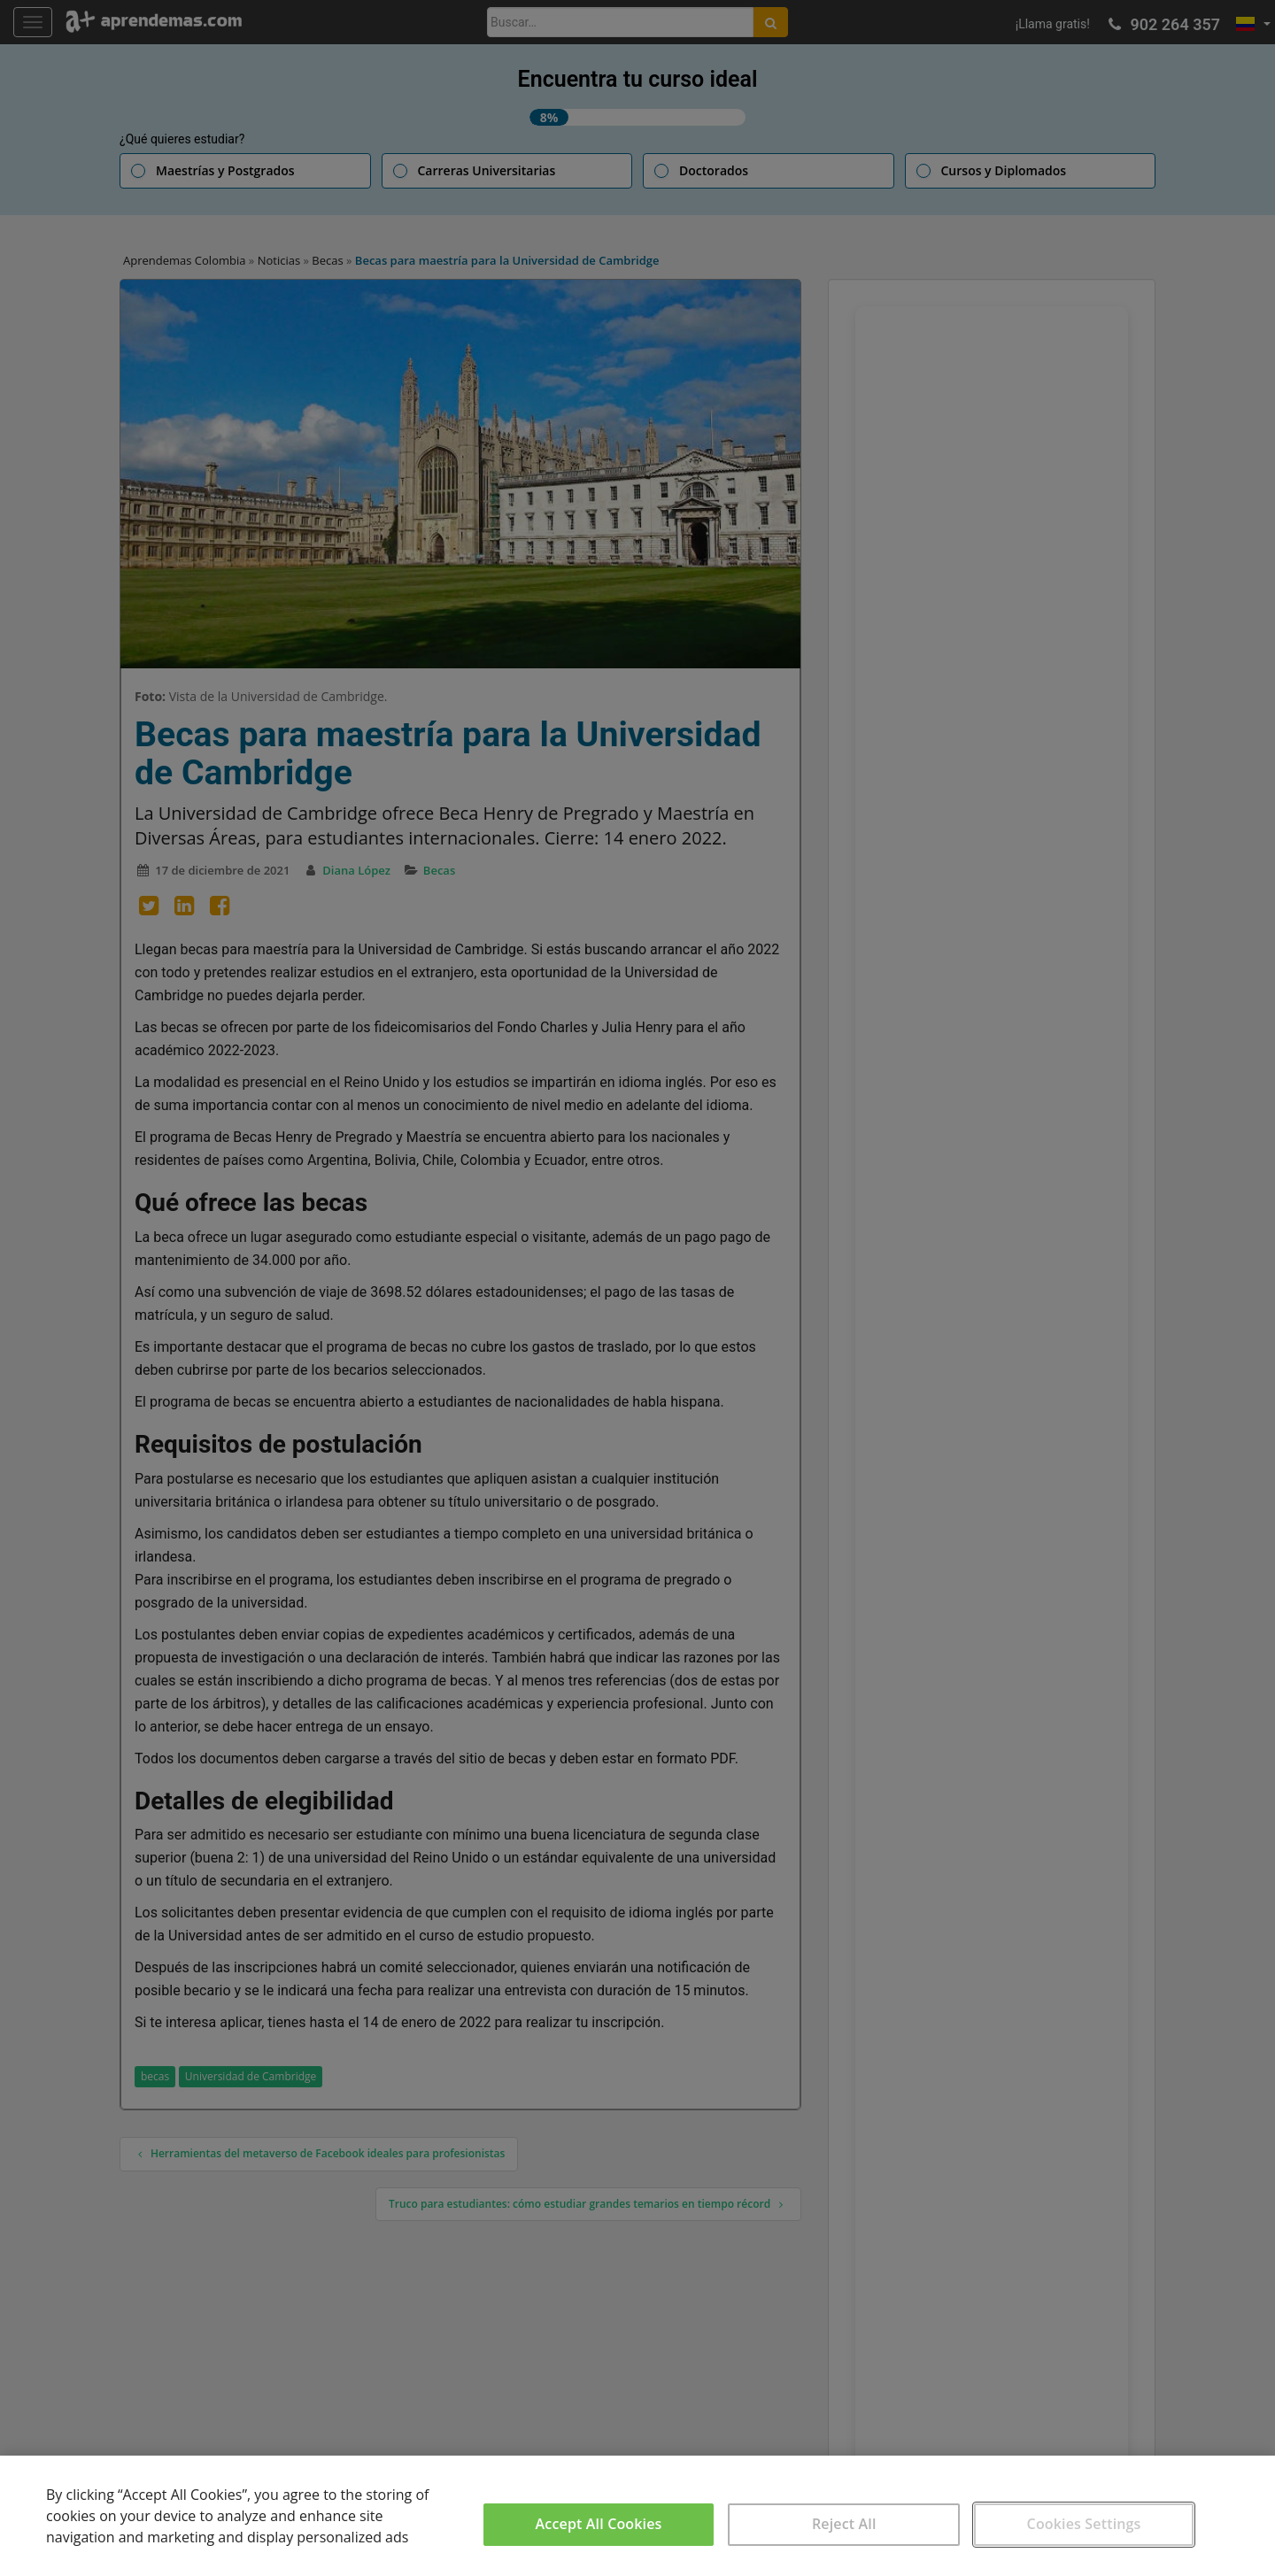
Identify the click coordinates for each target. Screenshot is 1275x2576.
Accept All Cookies (599, 2524)
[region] (637, 2516)
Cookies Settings (1084, 2524)
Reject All (844, 2524)
